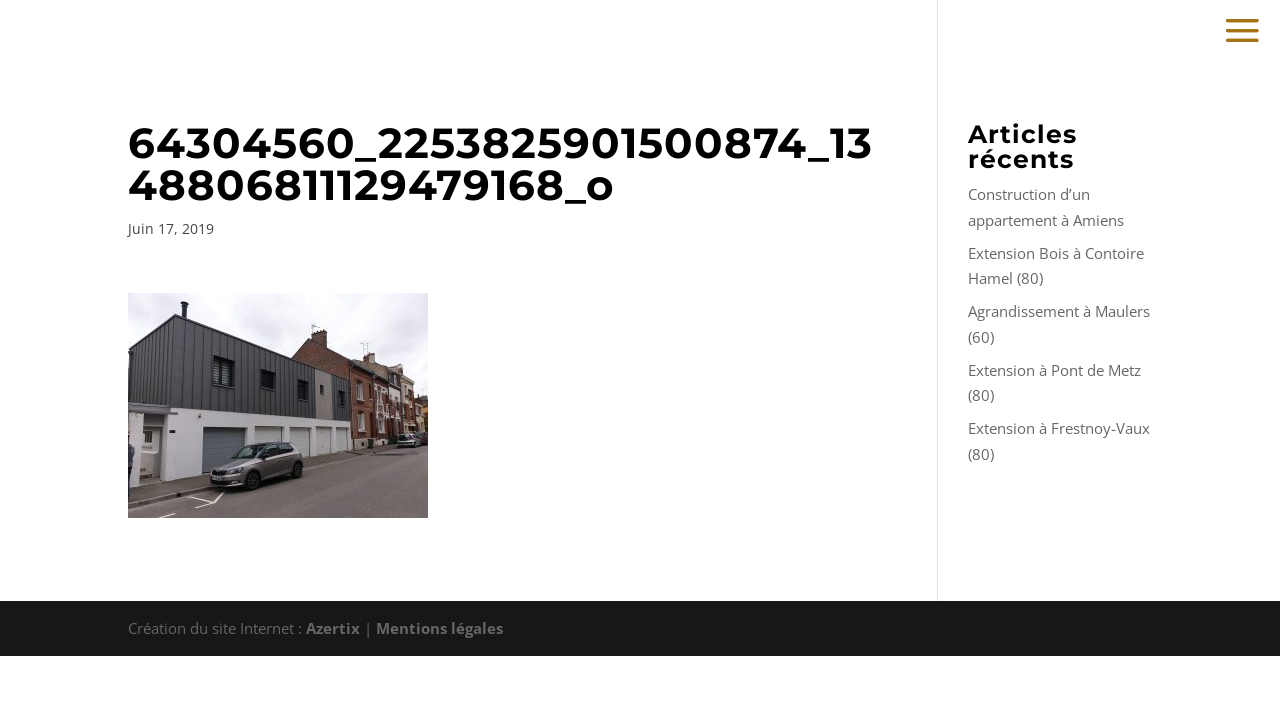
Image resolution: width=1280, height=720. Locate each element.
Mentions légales (439, 628)
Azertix (333, 628)
